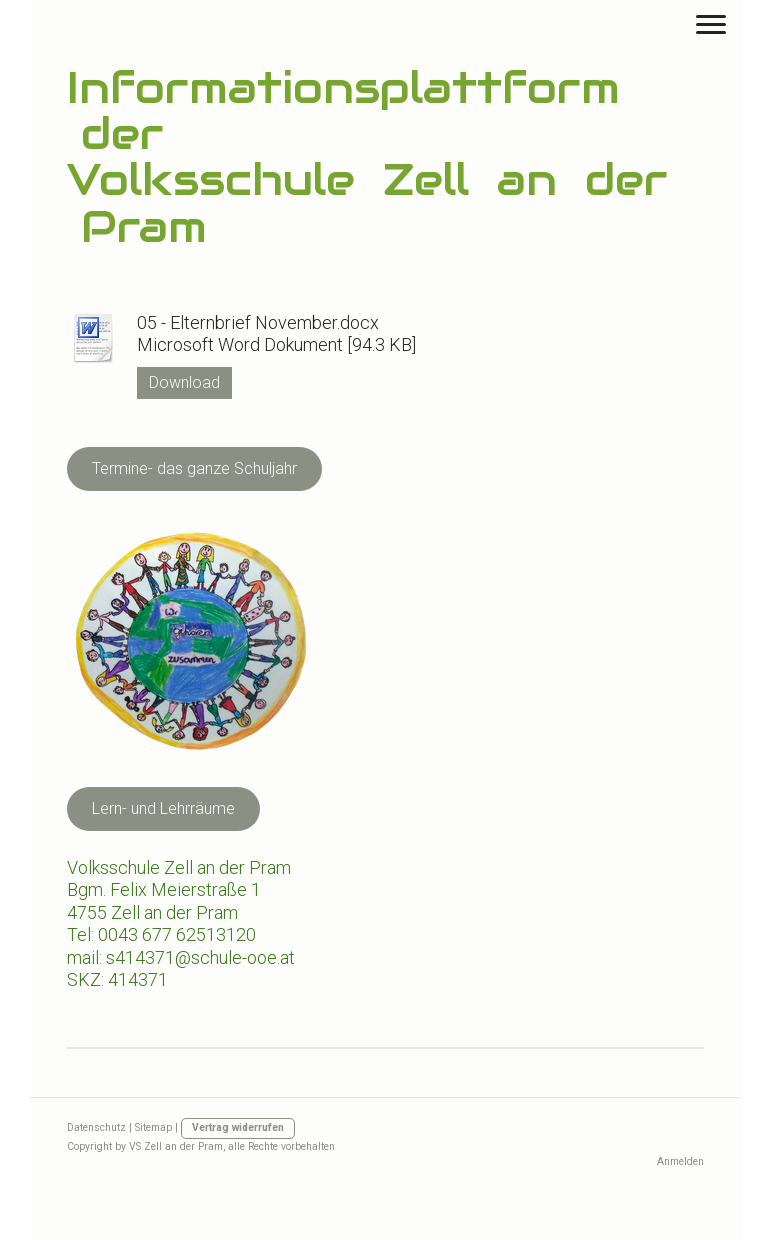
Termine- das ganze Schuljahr (194, 468)
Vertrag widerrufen (238, 1127)
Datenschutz (96, 1127)
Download (184, 382)
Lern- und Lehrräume (163, 808)
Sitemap (153, 1127)
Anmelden (680, 1161)
